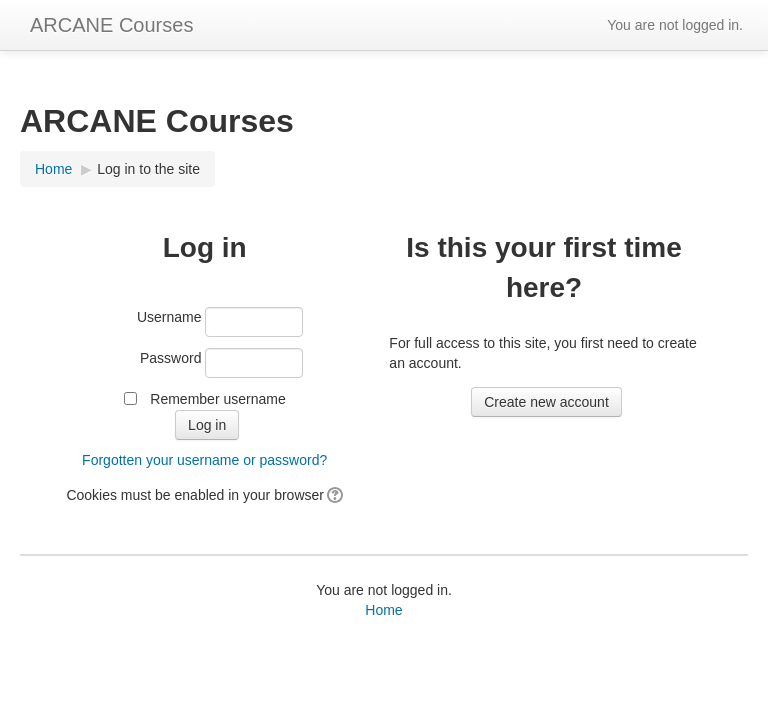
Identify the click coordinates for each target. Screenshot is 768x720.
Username (169, 317)
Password (170, 358)
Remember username (217, 399)
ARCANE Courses (111, 25)
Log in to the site (148, 169)
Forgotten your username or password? (204, 460)
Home (383, 610)
